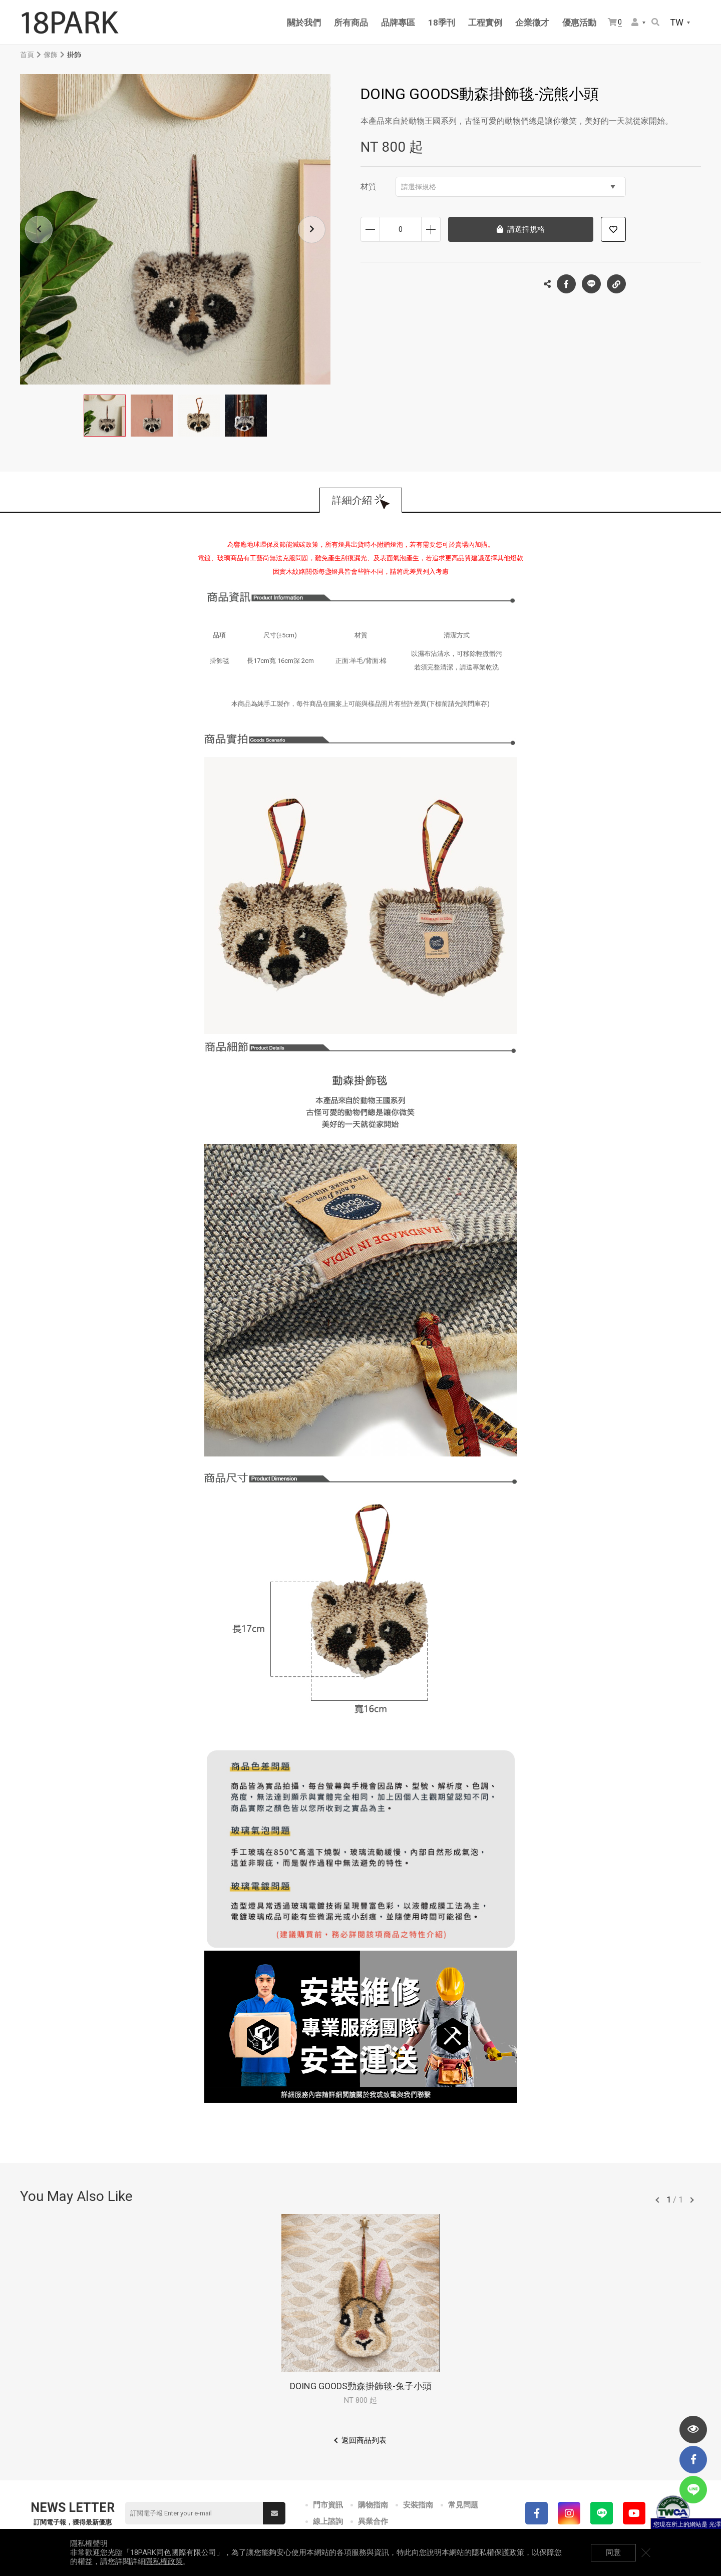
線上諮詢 (328, 2521)
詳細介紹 (352, 500)
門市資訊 (328, 2504)
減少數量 (370, 229)
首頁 (27, 55)
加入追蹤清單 (613, 229)
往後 (692, 2200)
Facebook (566, 284)
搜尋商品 (655, 22)
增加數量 (431, 229)
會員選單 (634, 22)
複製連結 (616, 281)
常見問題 (463, 2504)
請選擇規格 (508, 187)
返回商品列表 (364, 2440)
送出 (274, 2513)
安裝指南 (418, 2504)
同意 (613, 2552)
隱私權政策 (164, 2561)
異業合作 (373, 2521)
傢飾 (51, 55)
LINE (591, 284)
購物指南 (373, 2504)
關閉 (646, 2552)
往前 (657, 2200)
